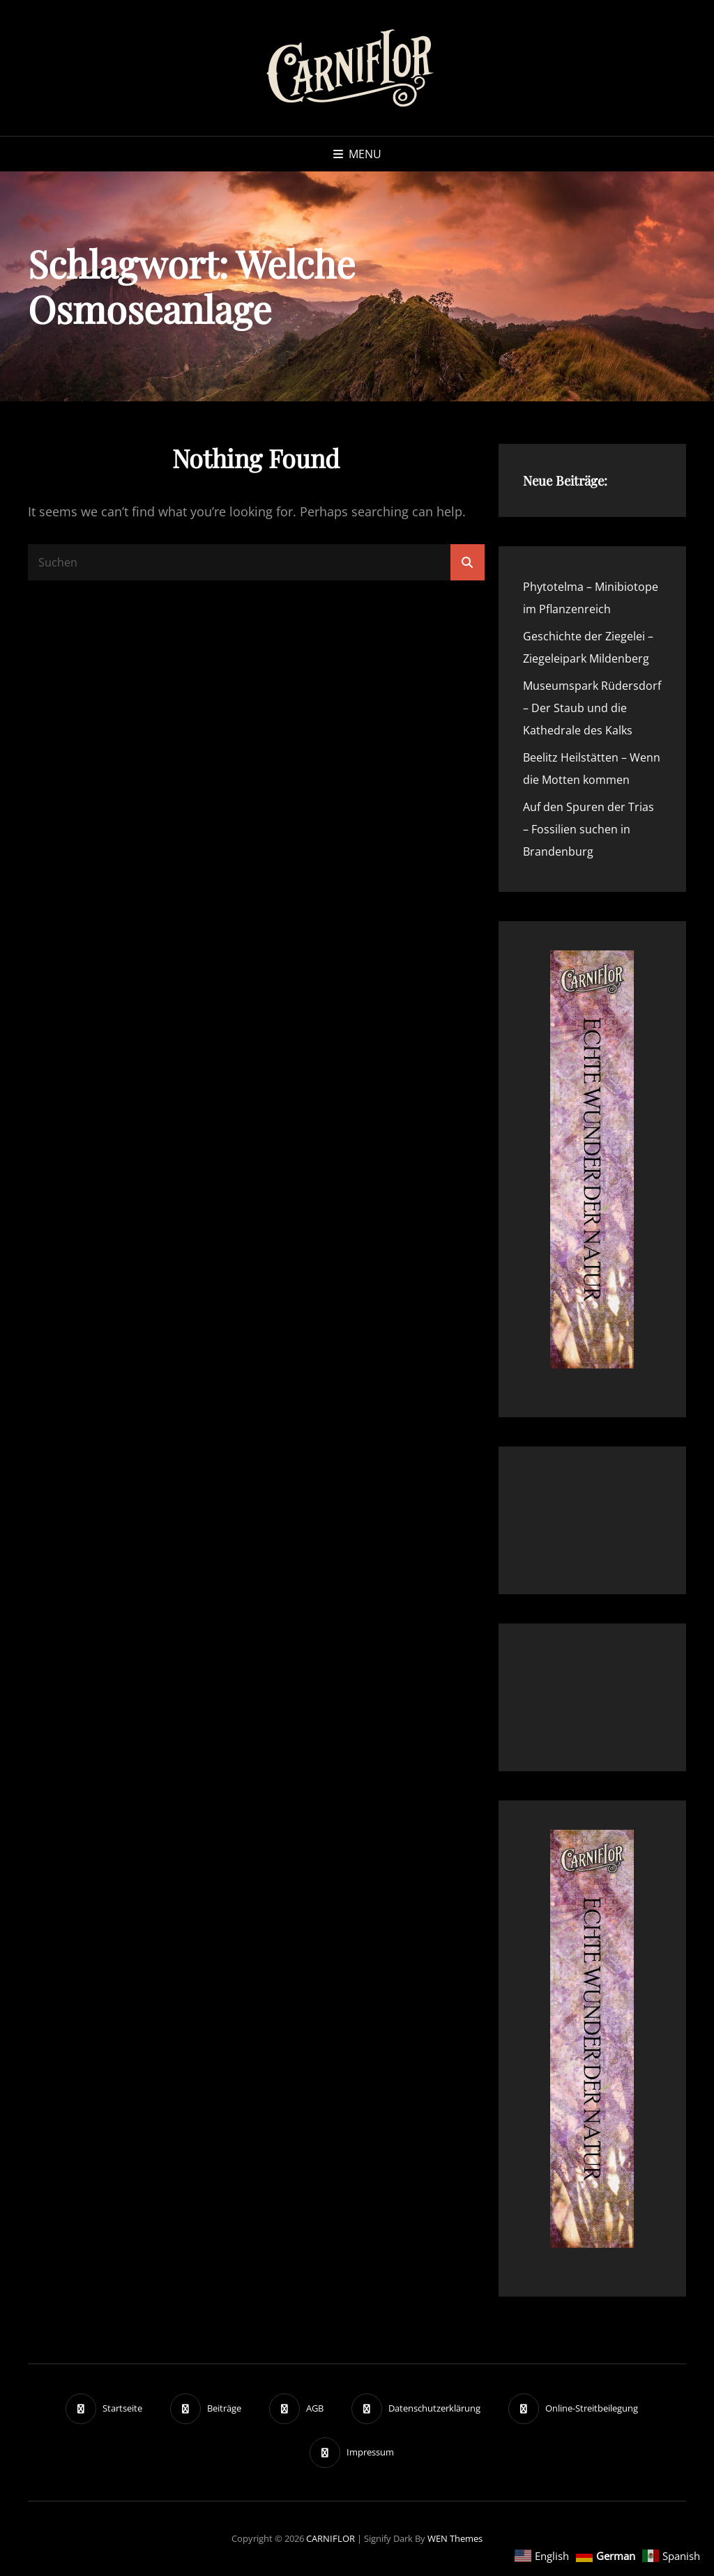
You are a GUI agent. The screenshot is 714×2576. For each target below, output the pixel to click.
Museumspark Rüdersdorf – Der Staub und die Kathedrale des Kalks (592, 708)
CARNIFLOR (330, 2538)
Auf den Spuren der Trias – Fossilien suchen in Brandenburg (588, 829)
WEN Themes (455, 2538)
